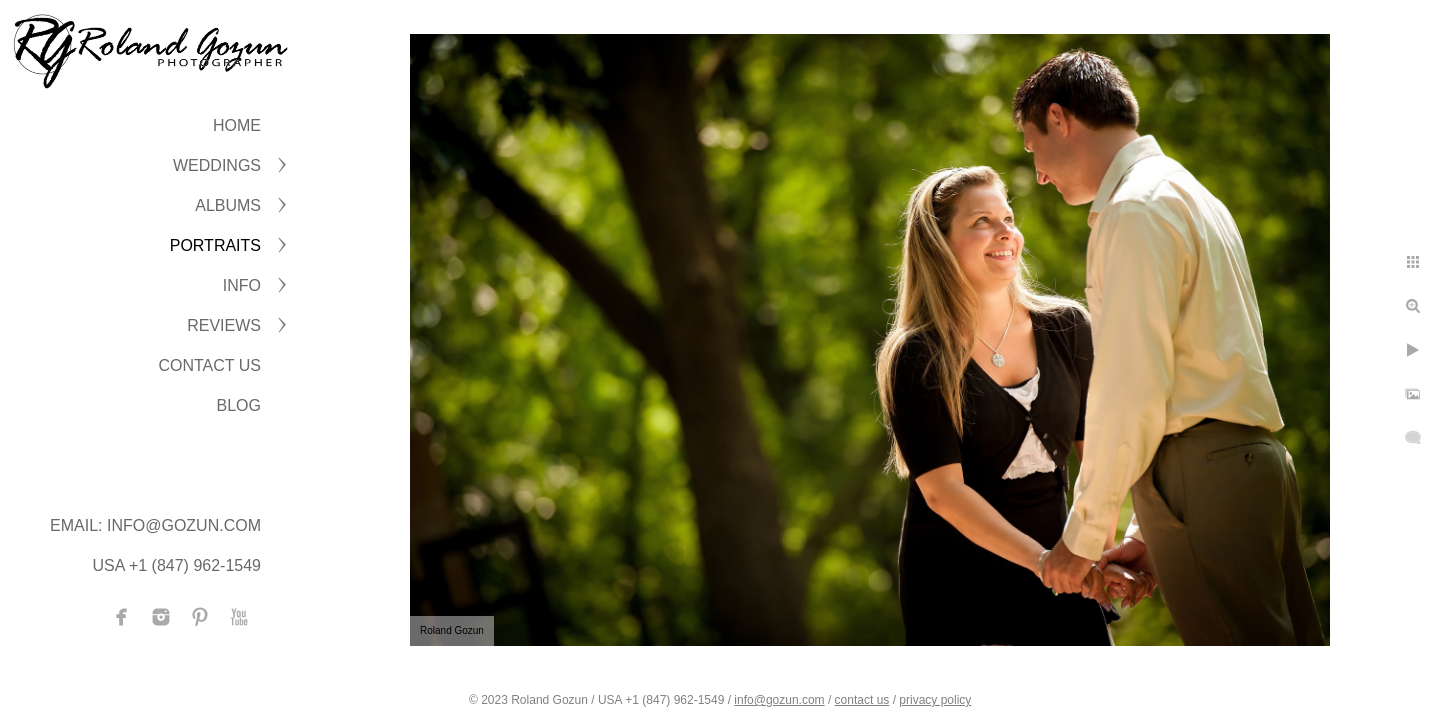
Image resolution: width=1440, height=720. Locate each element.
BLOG (239, 405)
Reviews (224, 325)
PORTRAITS (215, 245)
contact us (862, 700)
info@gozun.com (779, 700)
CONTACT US (209, 365)
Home (237, 125)
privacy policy (935, 700)
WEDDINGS (217, 165)
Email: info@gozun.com (155, 525)
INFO (242, 285)
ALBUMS (228, 205)
